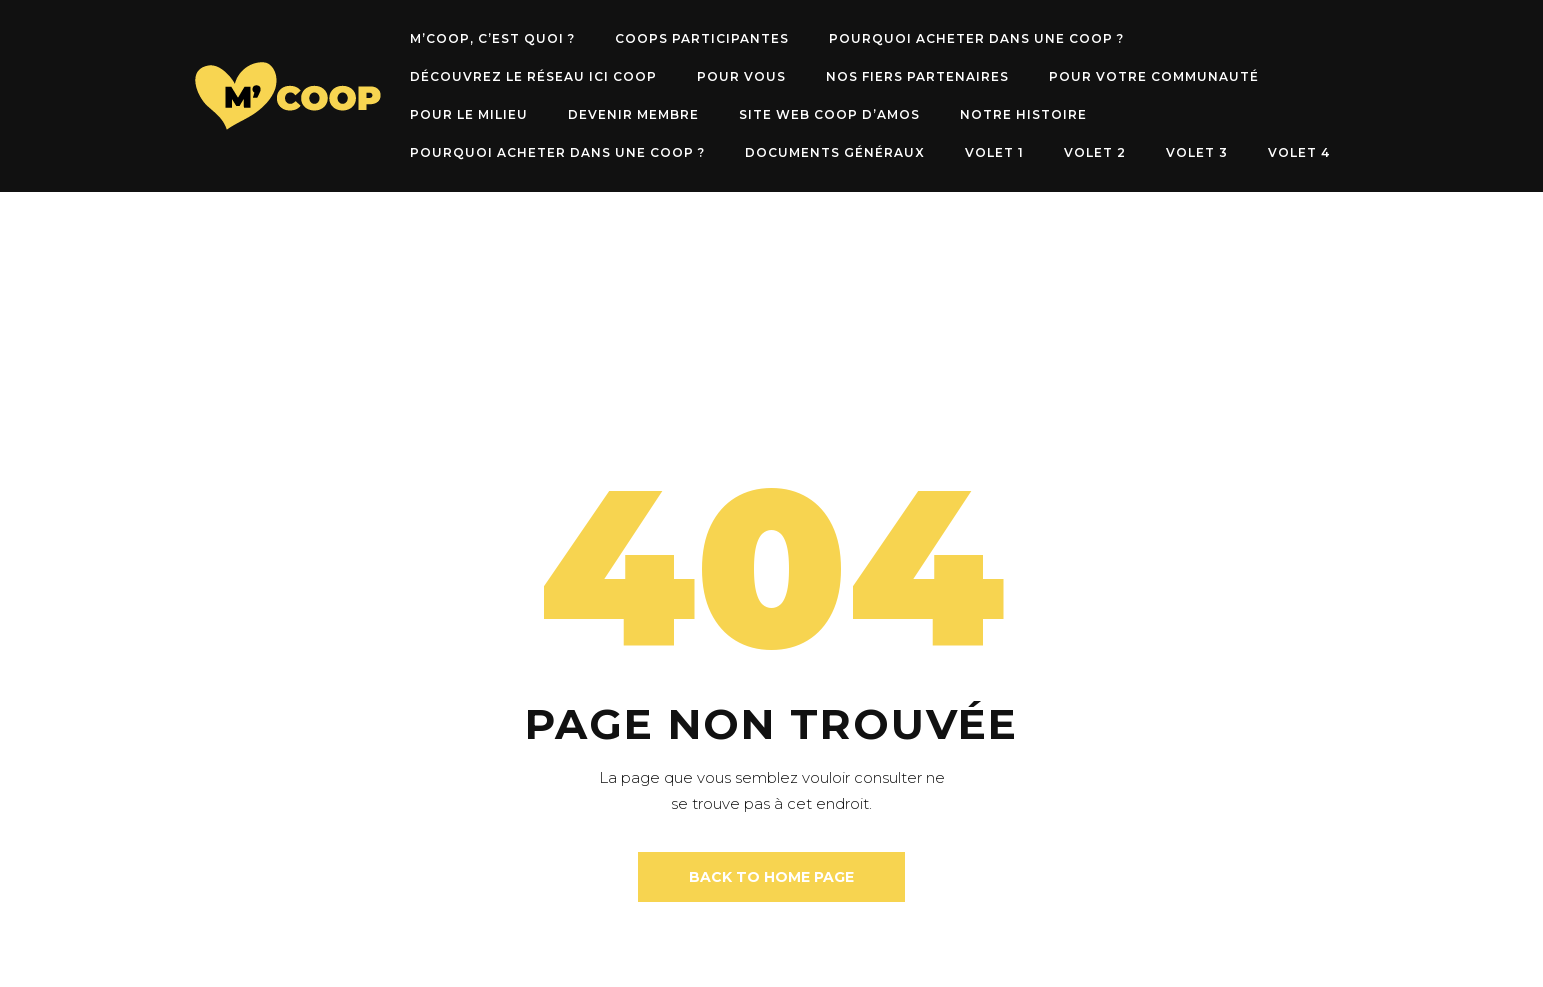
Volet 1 (994, 152)
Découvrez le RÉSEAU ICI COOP (533, 76)
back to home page (771, 877)
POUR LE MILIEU (469, 114)
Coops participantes (702, 38)
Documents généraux (835, 152)
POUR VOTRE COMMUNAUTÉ (1154, 76)
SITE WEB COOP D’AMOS (829, 114)
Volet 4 (1299, 152)
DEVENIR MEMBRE (633, 114)
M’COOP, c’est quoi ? (492, 38)
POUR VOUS (741, 76)
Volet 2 (1095, 152)
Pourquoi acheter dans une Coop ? (976, 38)
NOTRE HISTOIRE (1023, 114)
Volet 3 (1197, 152)
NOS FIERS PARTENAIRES (917, 76)
